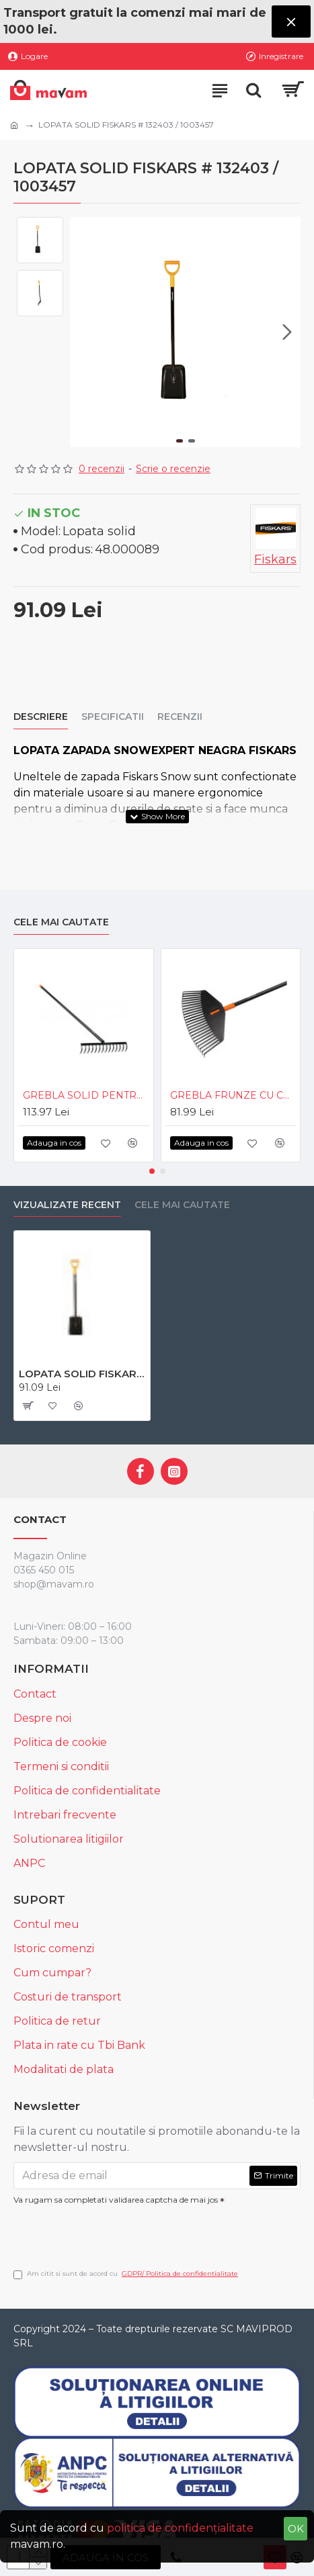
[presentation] (107, 2231)
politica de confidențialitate (180, 2528)
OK (296, 2528)
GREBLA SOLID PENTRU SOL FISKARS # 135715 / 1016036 (86, 1095)
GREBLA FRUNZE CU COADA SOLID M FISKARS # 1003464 (233, 1095)
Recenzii (179, 717)
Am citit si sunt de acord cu (126, 2273)
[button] (287, 332)
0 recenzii (101, 469)
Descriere (40, 717)
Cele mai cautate (61, 922)
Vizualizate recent (67, 1205)
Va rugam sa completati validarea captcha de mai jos (115, 2200)
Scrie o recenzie (173, 469)
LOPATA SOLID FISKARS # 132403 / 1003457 (82, 1373)
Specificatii (112, 717)
